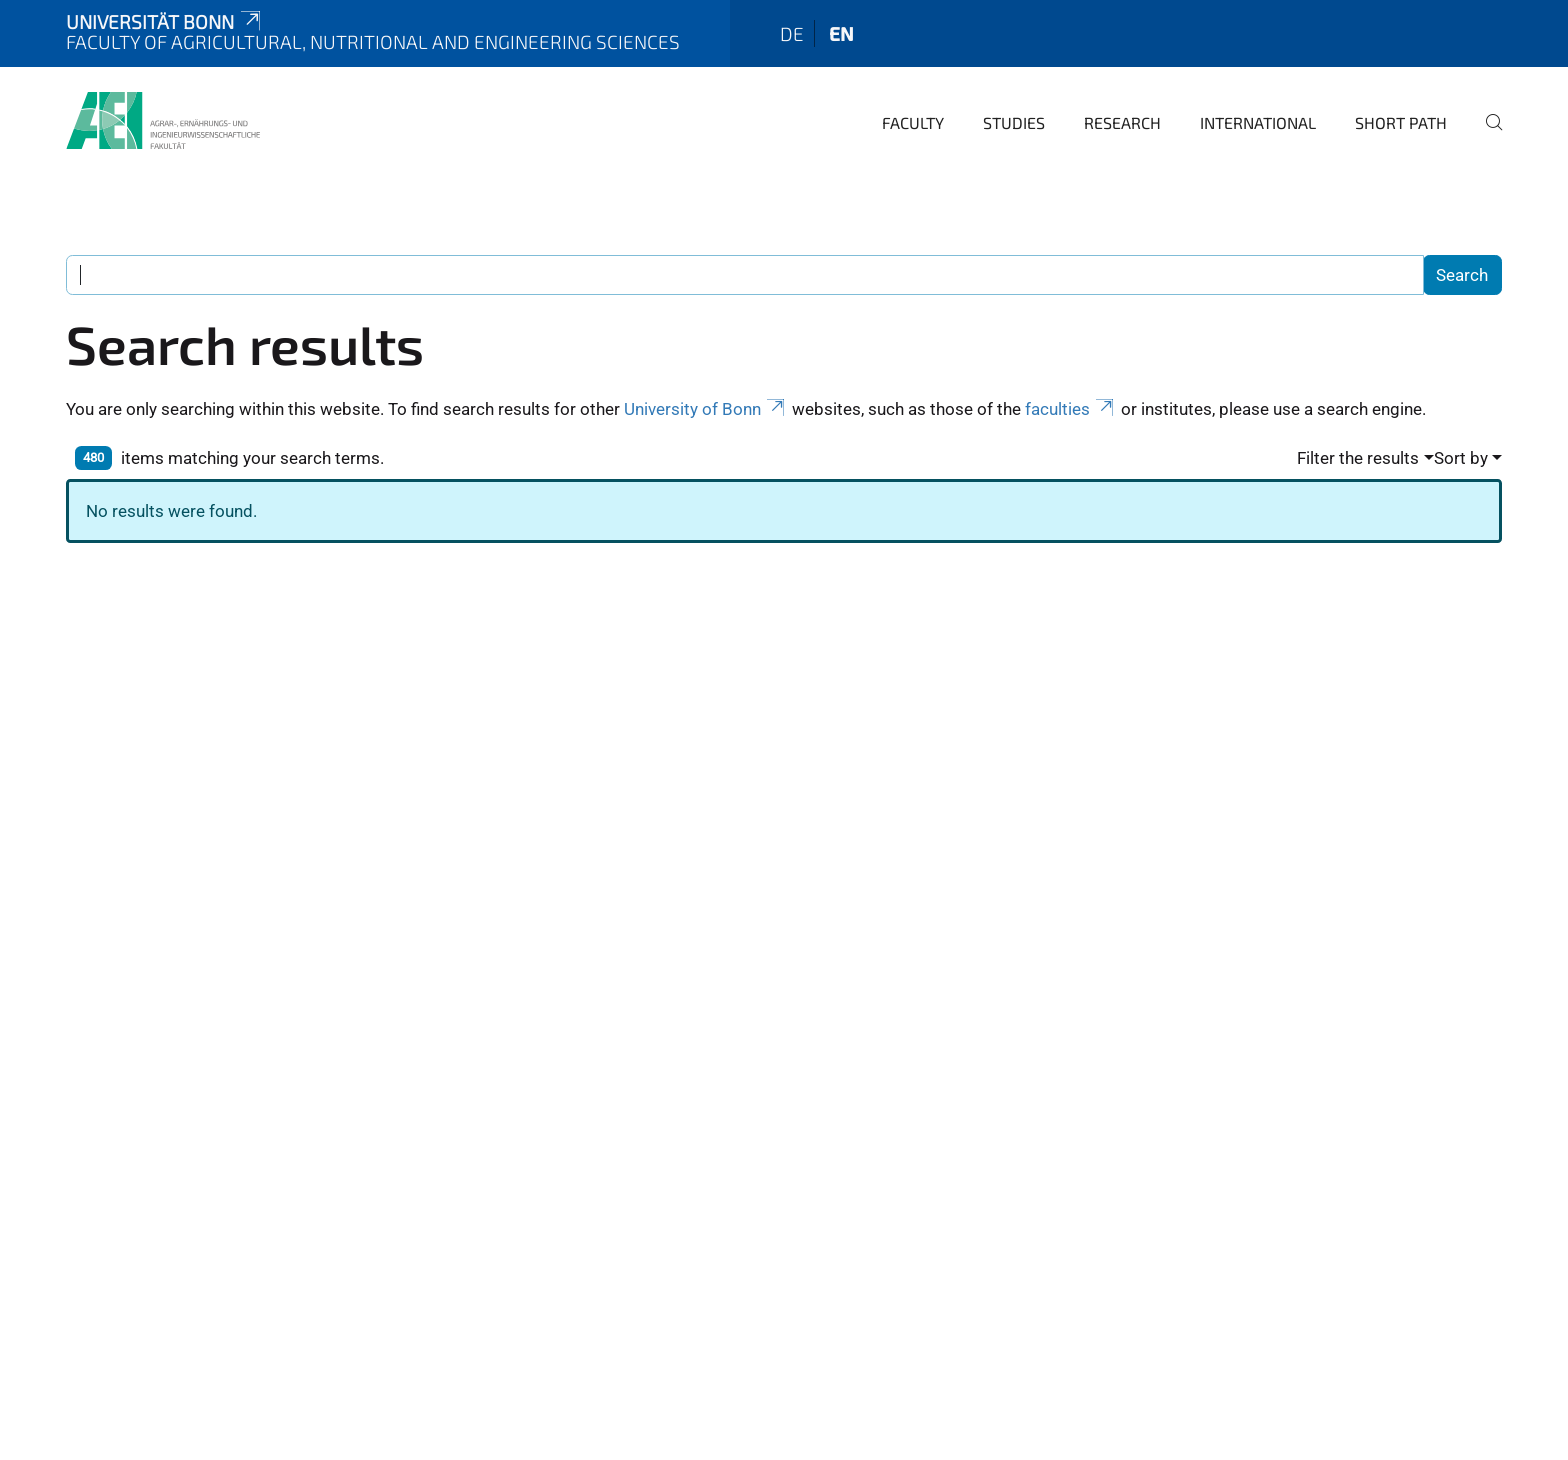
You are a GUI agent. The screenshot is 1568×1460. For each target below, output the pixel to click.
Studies (1014, 122)
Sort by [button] (1461, 458)
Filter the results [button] (1358, 458)
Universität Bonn (165, 21)
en (841, 33)
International (1258, 122)
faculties (1071, 409)
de (792, 33)
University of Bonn (706, 409)
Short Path (1401, 122)
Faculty (913, 122)
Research (1122, 122)
